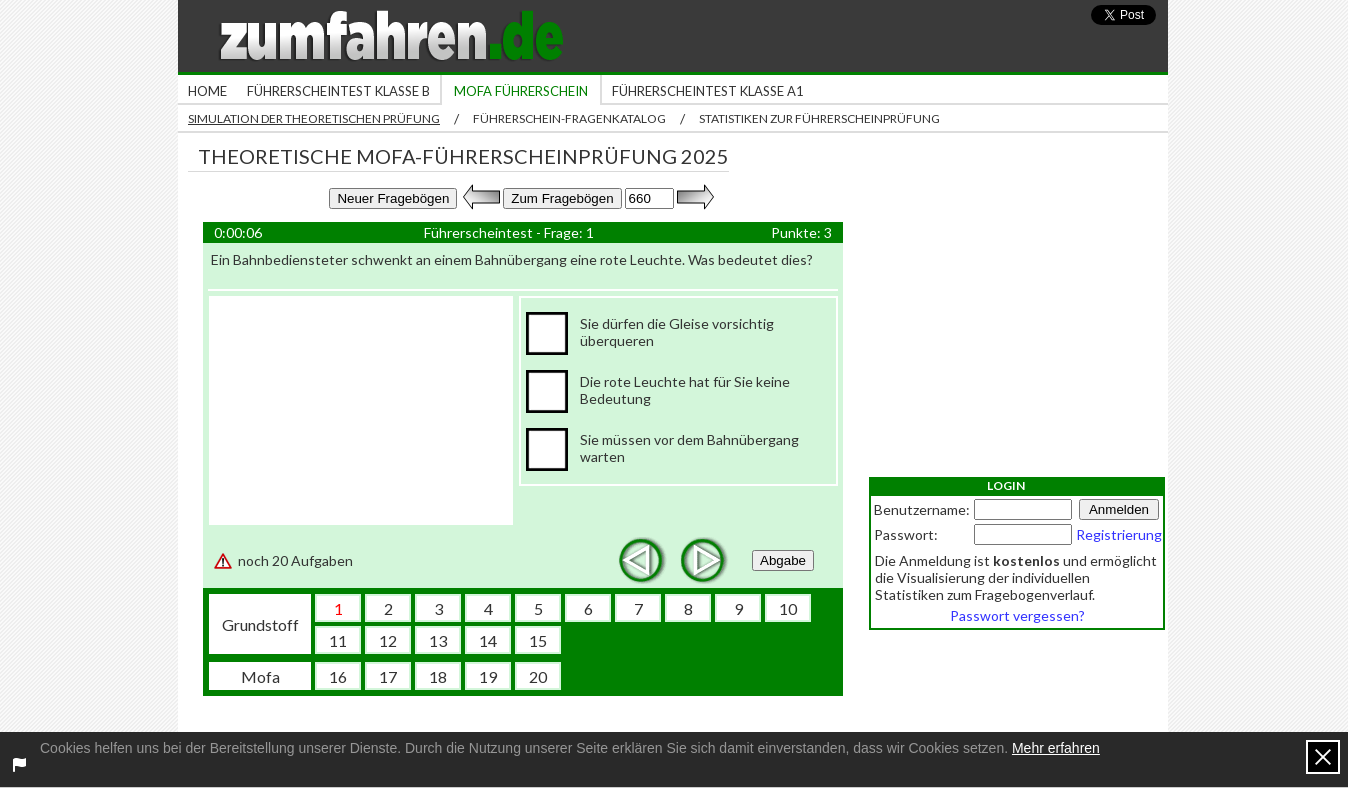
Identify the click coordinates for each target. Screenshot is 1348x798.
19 (488, 676)
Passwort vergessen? (1017, 615)
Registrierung (1119, 534)
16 (338, 676)
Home (207, 91)
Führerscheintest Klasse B (338, 91)
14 (488, 640)
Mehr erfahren (1056, 748)
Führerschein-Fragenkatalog (569, 118)
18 (438, 676)
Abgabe (783, 560)
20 (538, 676)
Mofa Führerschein (521, 91)
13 (438, 640)
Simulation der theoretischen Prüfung (314, 118)
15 (538, 640)
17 (388, 676)
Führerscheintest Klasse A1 (708, 91)
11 (338, 640)
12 (388, 640)
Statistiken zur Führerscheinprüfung (819, 118)
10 (788, 608)
